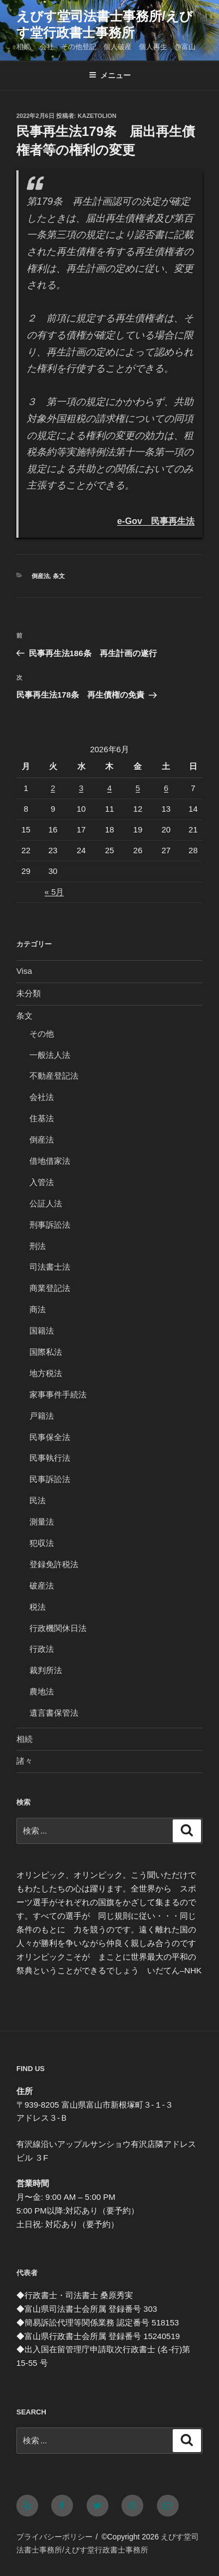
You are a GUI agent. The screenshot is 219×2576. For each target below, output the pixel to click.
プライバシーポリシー (54, 2536)
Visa (24, 970)
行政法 (41, 1648)
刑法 (37, 1246)
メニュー (110, 75)
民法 (37, 1500)
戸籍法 (41, 1415)
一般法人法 (49, 1055)
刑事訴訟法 (49, 1224)
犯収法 (41, 1543)
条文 (59, 576)
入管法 (41, 1182)
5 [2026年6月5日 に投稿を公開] (138, 788)
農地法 (41, 1691)
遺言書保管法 (53, 1712)
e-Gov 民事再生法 (155, 521)
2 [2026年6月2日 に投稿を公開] (53, 788)
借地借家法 (49, 1160)
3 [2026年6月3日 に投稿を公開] (81, 788)
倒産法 (41, 576)
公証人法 (45, 1203)
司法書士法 (49, 1266)
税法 (37, 1606)
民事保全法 (49, 1437)
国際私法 (45, 1352)
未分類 (28, 993)
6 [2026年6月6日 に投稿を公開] (166, 788)
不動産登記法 (53, 1075)
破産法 (41, 1585)
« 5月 (54, 891)
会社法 (41, 1097)
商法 (37, 1309)
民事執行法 (49, 1457)
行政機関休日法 (58, 1628)
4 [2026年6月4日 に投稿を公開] (109, 788)
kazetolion (97, 115)
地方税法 (45, 1373)
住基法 (41, 1118)
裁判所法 (45, 1670)
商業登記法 (49, 1288)
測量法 (41, 1521)
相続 (24, 1739)
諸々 (24, 1760)
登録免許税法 (53, 1564)
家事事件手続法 (58, 1394)
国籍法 (41, 1330)
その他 (41, 1033)
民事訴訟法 (49, 1479)
